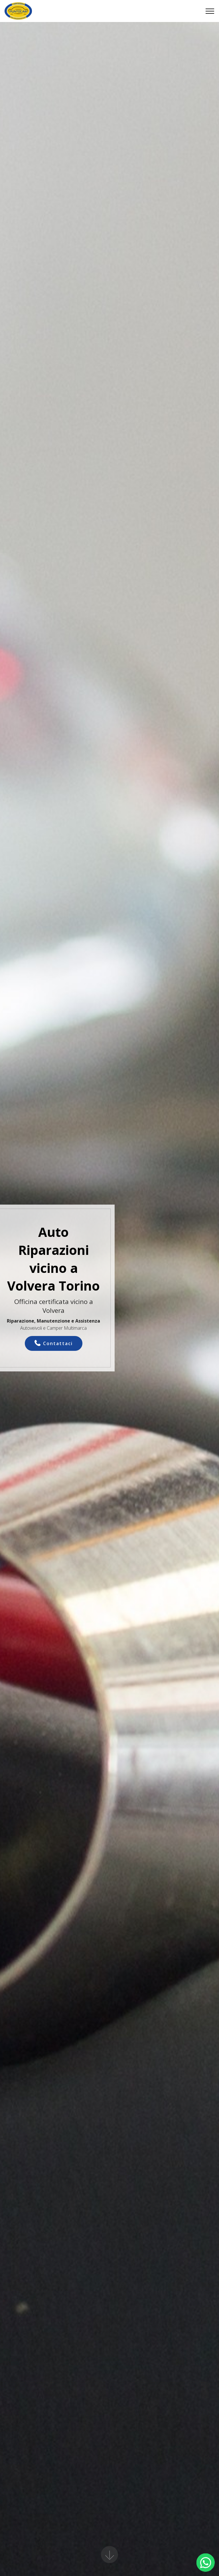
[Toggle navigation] (210, 11)
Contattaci (54, 1343)
